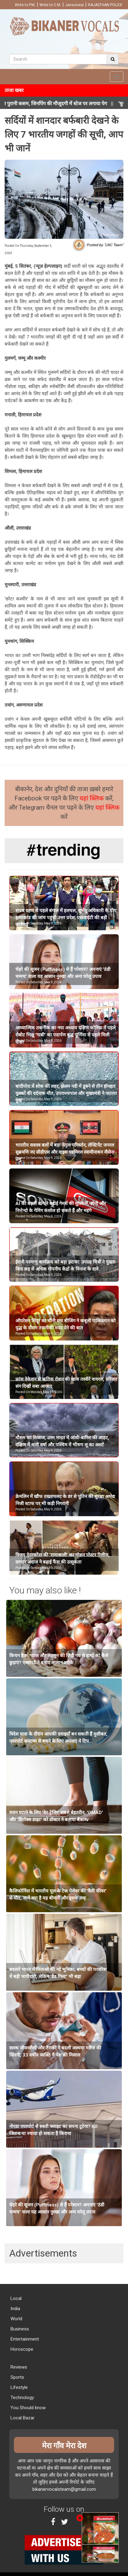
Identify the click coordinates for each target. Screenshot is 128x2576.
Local (15, 2298)
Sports (16, 2377)
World (15, 2319)
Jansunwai (74, 5)
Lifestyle (18, 2387)
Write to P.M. (25, 5)
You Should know (27, 2407)
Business (19, 2329)
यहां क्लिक (92, 798)
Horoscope (21, 2349)
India (14, 2308)
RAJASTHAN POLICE (105, 5)
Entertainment (24, 2339)
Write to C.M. (50, 5)
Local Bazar (22, 2418)
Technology (21, 2397)
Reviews (18, 2367)
